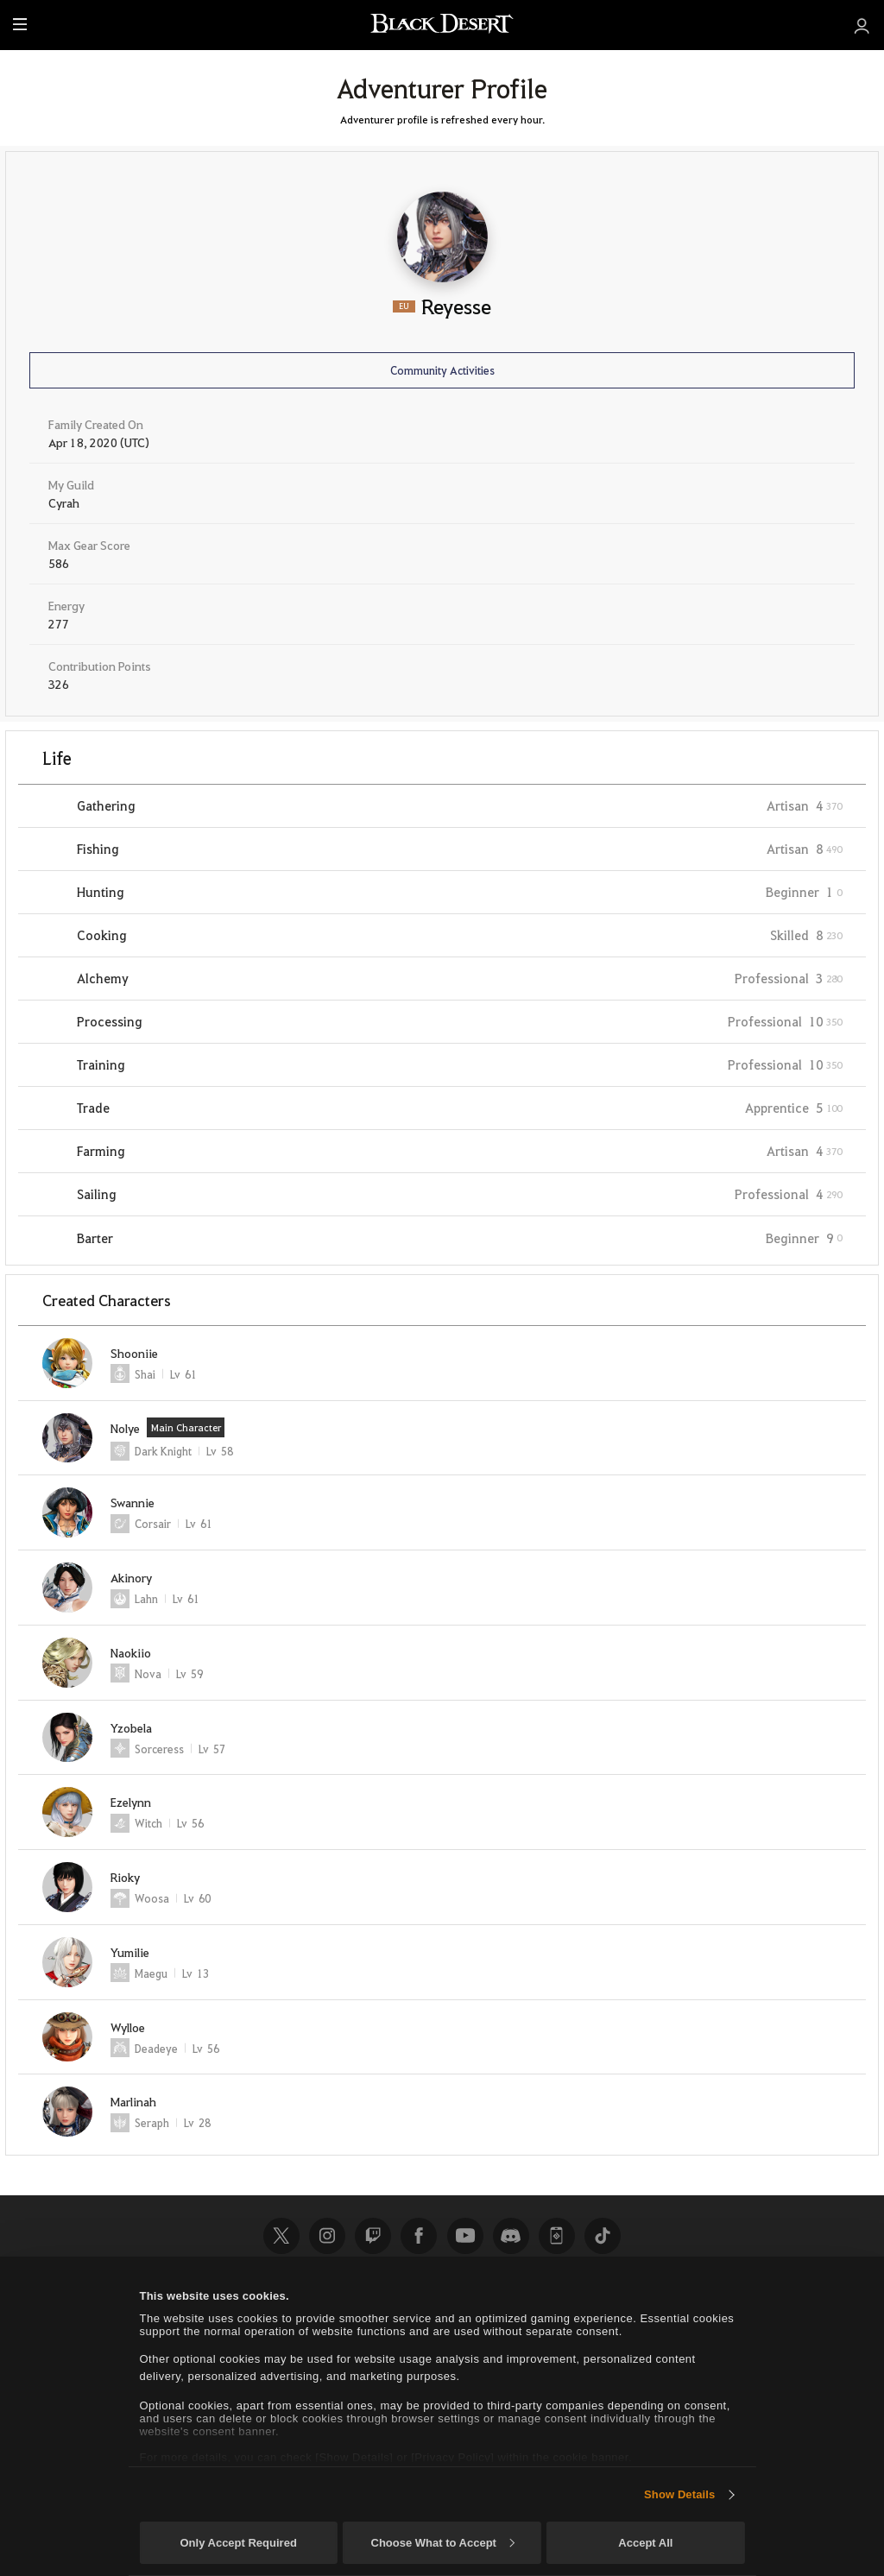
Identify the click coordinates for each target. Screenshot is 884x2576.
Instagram (327, 2236)
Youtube (465, 2236)
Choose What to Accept (443, 2542)
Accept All (645, 2542)
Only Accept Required (238, 2542)
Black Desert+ (557, 2236)
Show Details (679, 2494)
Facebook (419, 2236)
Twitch (373, 2236)
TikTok (602, 2236)
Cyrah (63, 502)
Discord (511, 2236)
